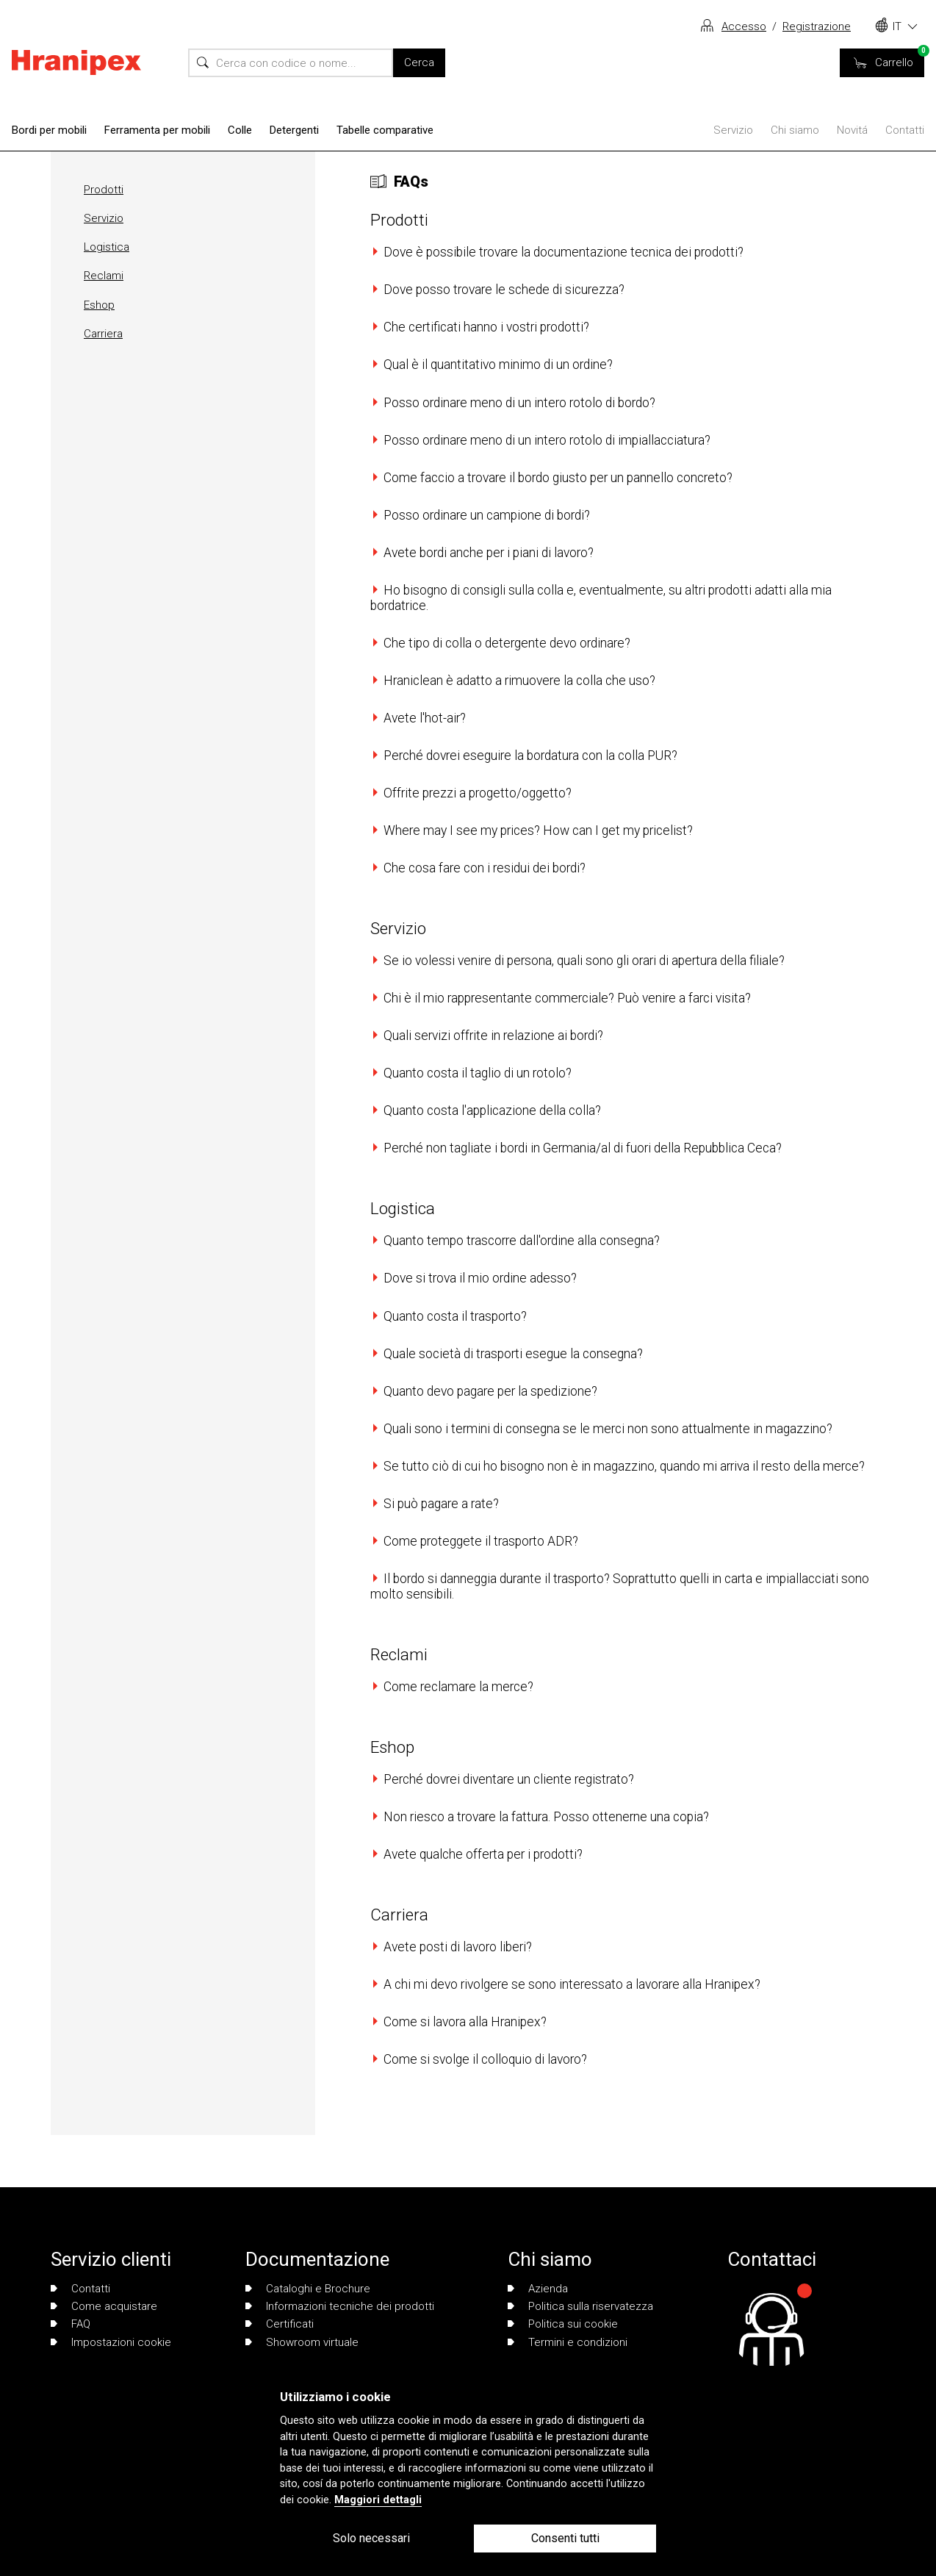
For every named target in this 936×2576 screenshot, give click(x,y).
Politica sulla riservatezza (580, 2306)
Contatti (904, 130)
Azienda (538, 2288)
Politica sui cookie (563, 2324)
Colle (240, 130)
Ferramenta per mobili (157, 130)
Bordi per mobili (49, 130)
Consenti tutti (565, 2538)
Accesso (743, 26)
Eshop (99, 305)
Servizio (733, 130)
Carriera (103, 333)
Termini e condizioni (567, 2342)
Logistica (106, 247)
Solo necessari (371, 2538)
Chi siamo (795, 130)
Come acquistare (104, 2306)
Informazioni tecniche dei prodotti (339, 2306)
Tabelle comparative (384, 130)
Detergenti (294, 130)
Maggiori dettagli (378, 2500)
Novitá (852, 130)
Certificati (279, 2324)
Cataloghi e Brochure (307, 2288)
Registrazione (816, 26)
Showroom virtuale (302, 2342)
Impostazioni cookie (111, 2342)
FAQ (70, 2324)
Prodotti (103, 189)
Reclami (103, 275)
